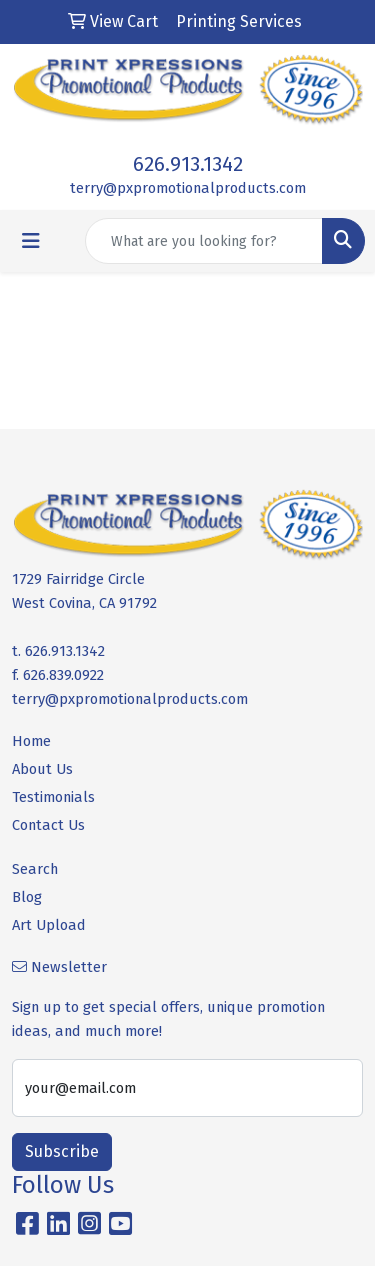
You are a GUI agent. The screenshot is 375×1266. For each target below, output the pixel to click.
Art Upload (49, 925)
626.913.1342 (188, 164)
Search (35, 869)
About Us (42, 769)
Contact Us (48, 825)
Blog (27, 897)
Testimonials (53, 797)
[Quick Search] (204, 241)
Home (31, 741)
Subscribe (62, 1151)
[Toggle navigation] (31, 241)
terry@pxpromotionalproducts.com (188, 188)
